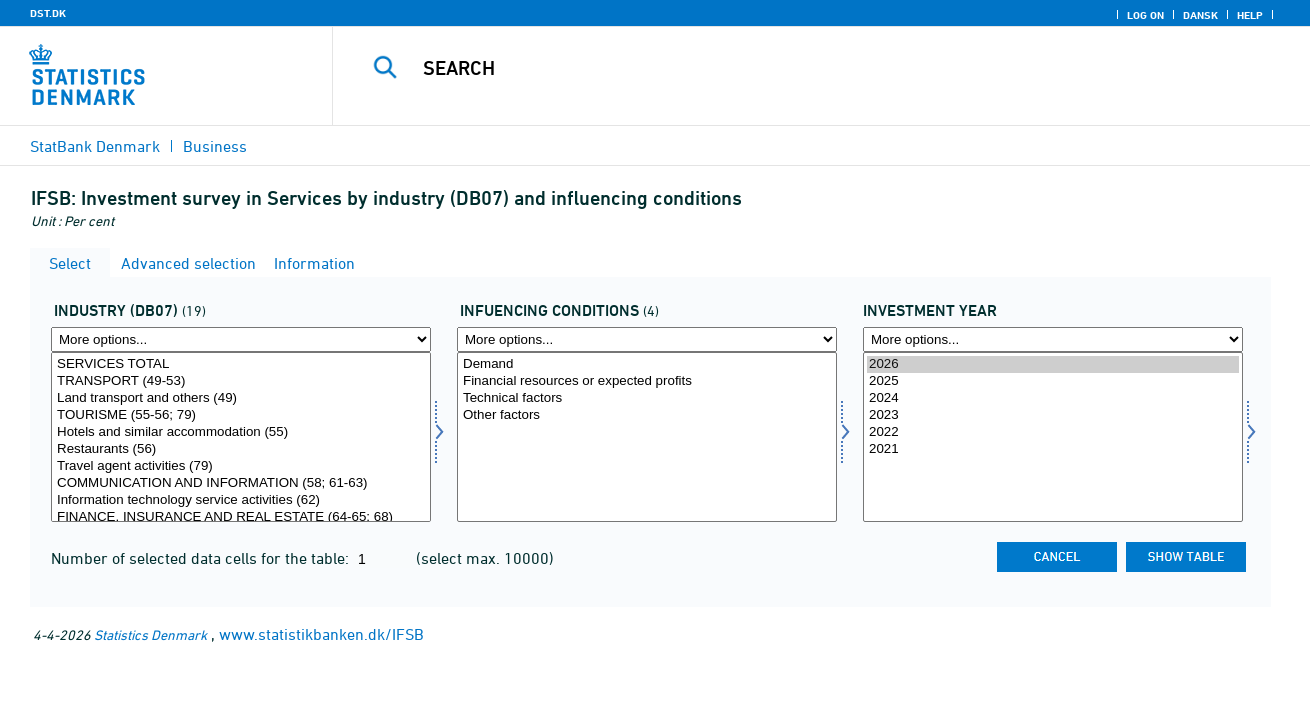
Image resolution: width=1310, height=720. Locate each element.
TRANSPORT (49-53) (241, 381)
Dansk (1200, 15)
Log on (1145, 15)
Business (215, 146)
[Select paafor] (647, 437)
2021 (1053, 449)
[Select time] (1053, 437)
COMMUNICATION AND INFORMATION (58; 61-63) (241, 483)
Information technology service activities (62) (241, 500)
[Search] (800, 68)
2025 (1053, 381)
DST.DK (48, 13)
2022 (1053, 432)
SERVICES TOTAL (241, 364)
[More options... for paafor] (647, 339)
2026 (1053, 364)
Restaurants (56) (241, 449)
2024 (1053, 398)
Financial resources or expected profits (647, 381)
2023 (1053, 415)
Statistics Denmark (150, 634)
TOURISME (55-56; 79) (241, 415)
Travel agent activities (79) (241, 466)
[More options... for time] (1053, 339)
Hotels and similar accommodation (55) (241, 432)
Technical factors (647, 398)
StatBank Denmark (95, 146)
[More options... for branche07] (241, 339)
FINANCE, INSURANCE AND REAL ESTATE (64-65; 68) (241, 517)
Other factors (647, 415)
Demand (647, 364)
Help (1250, 15)
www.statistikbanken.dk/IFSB (321, 634)
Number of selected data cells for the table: (202, 558)
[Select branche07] (241, 437)
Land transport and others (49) (241, 398)
